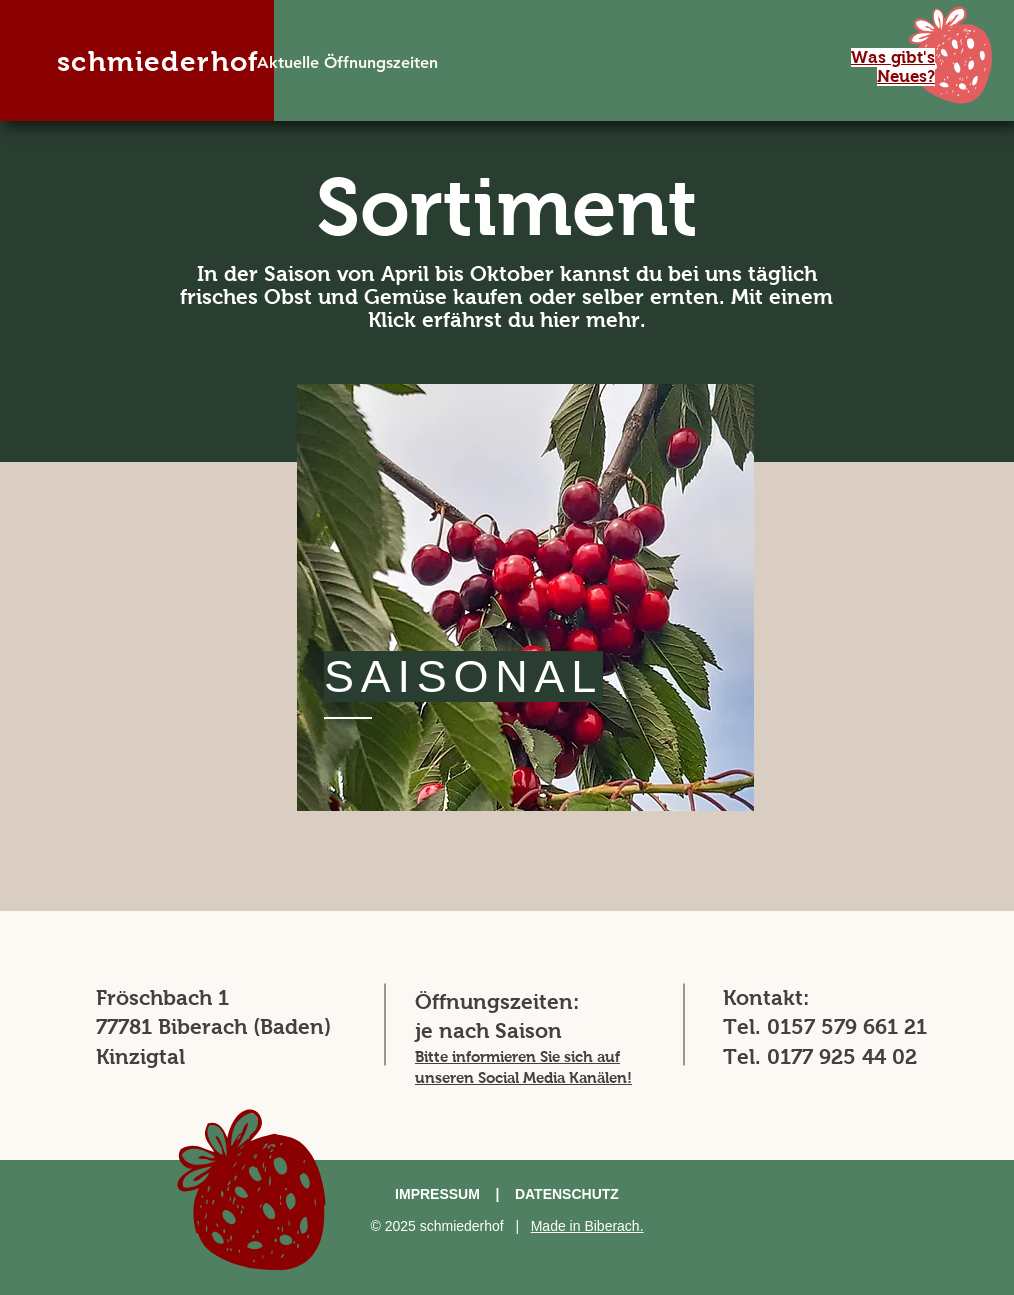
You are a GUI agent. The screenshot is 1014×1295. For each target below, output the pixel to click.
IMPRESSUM (437, 1194)
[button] (950, 55)
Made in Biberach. (587, 1226)
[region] (525, 597)
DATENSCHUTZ (567, 1194)
